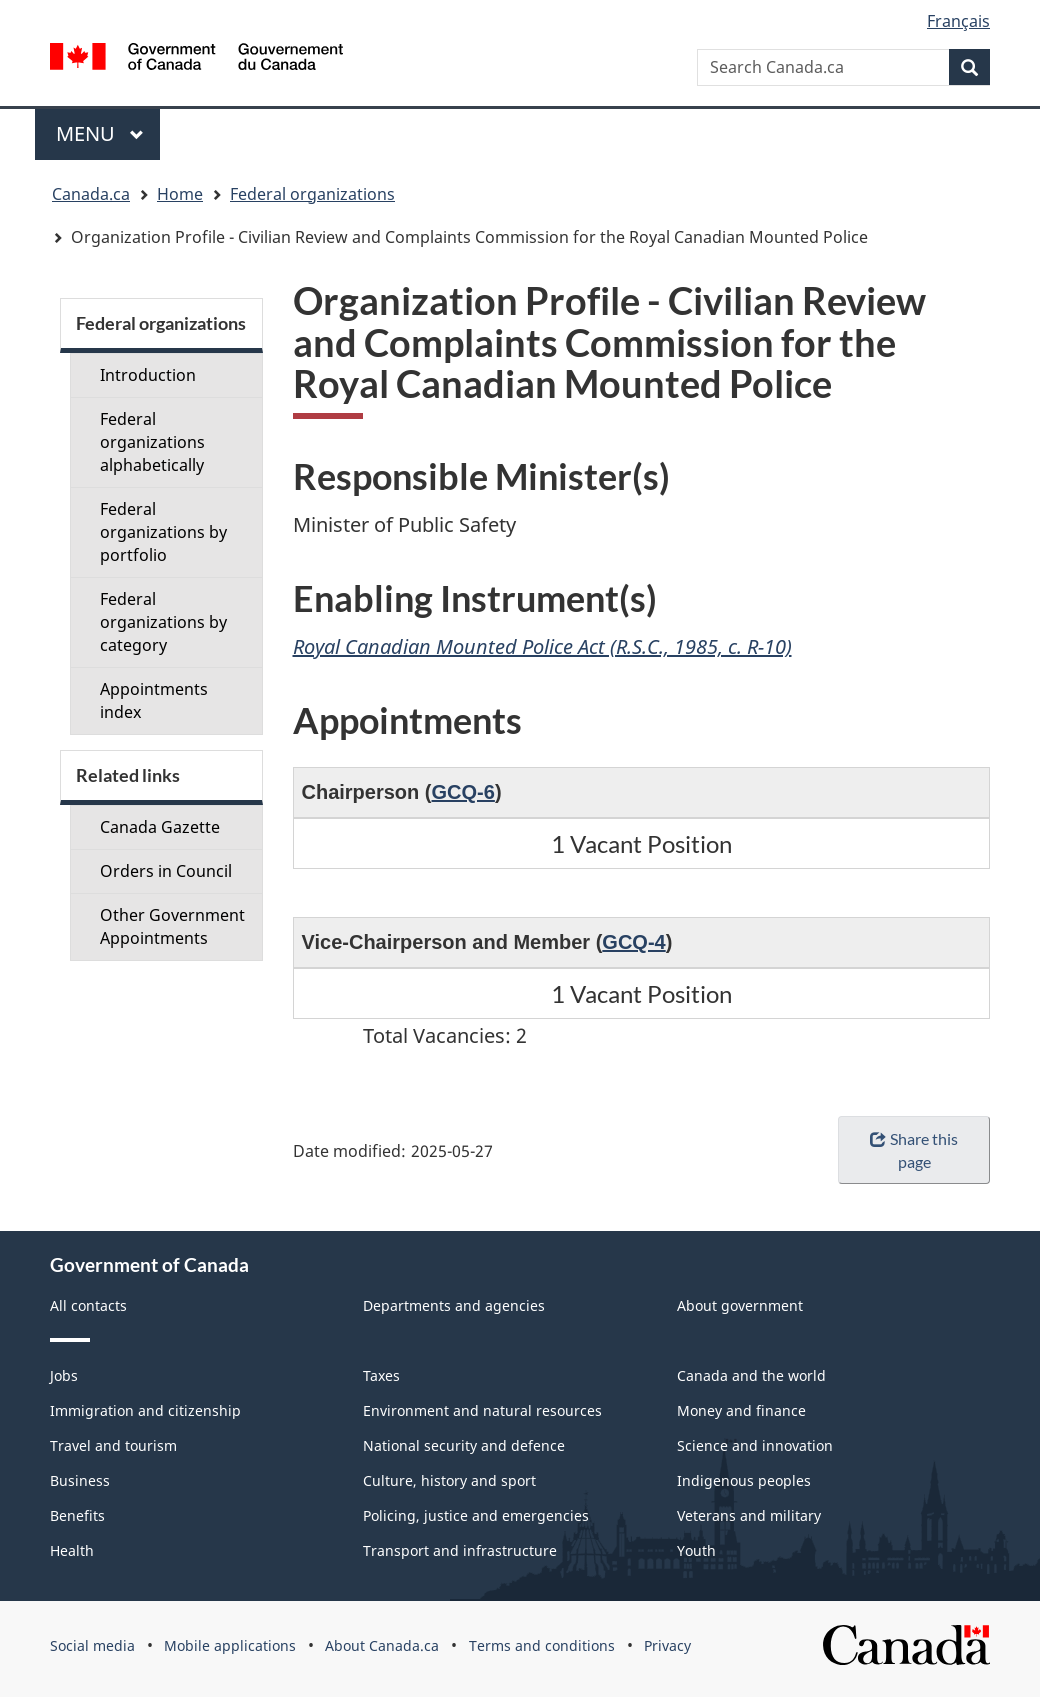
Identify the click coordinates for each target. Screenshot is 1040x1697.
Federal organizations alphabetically (152, 442)
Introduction (148, 375)
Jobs (64, 1375)
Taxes (381, 1375)
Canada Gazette (160, 827)
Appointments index (154, 700)
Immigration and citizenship (145, 1410)
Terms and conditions (542, 1645)
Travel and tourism (113, 1445)
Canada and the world (751, 1375)
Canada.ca (91, 194)
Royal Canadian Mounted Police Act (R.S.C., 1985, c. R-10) (542, 646)
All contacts (88, 1305)
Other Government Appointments (172, 926)
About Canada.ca (382, 1645)
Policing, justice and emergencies (476, 1515)
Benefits (77, 1515)
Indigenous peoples (744, 1480)
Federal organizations (312, 194)
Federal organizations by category (163, 622)
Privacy (667, 1645)
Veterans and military (749, 1515)
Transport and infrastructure (460, 1550)
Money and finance (741, 1410)
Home (180, 194)
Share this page (913, 1150)
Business (80, 1480)
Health (72, 1550)
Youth (696, 1550)
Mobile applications (230, 1645)
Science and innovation (755, 1445)
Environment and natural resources (482, 1410)
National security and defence (464, 1445)
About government (740, 1305)
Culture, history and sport (449, 1480)
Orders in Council (166, 871)
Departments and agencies (454, 1305)
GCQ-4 (633, 942)
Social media (92, 1645)
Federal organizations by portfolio (163, 532)
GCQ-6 (463, 792)
